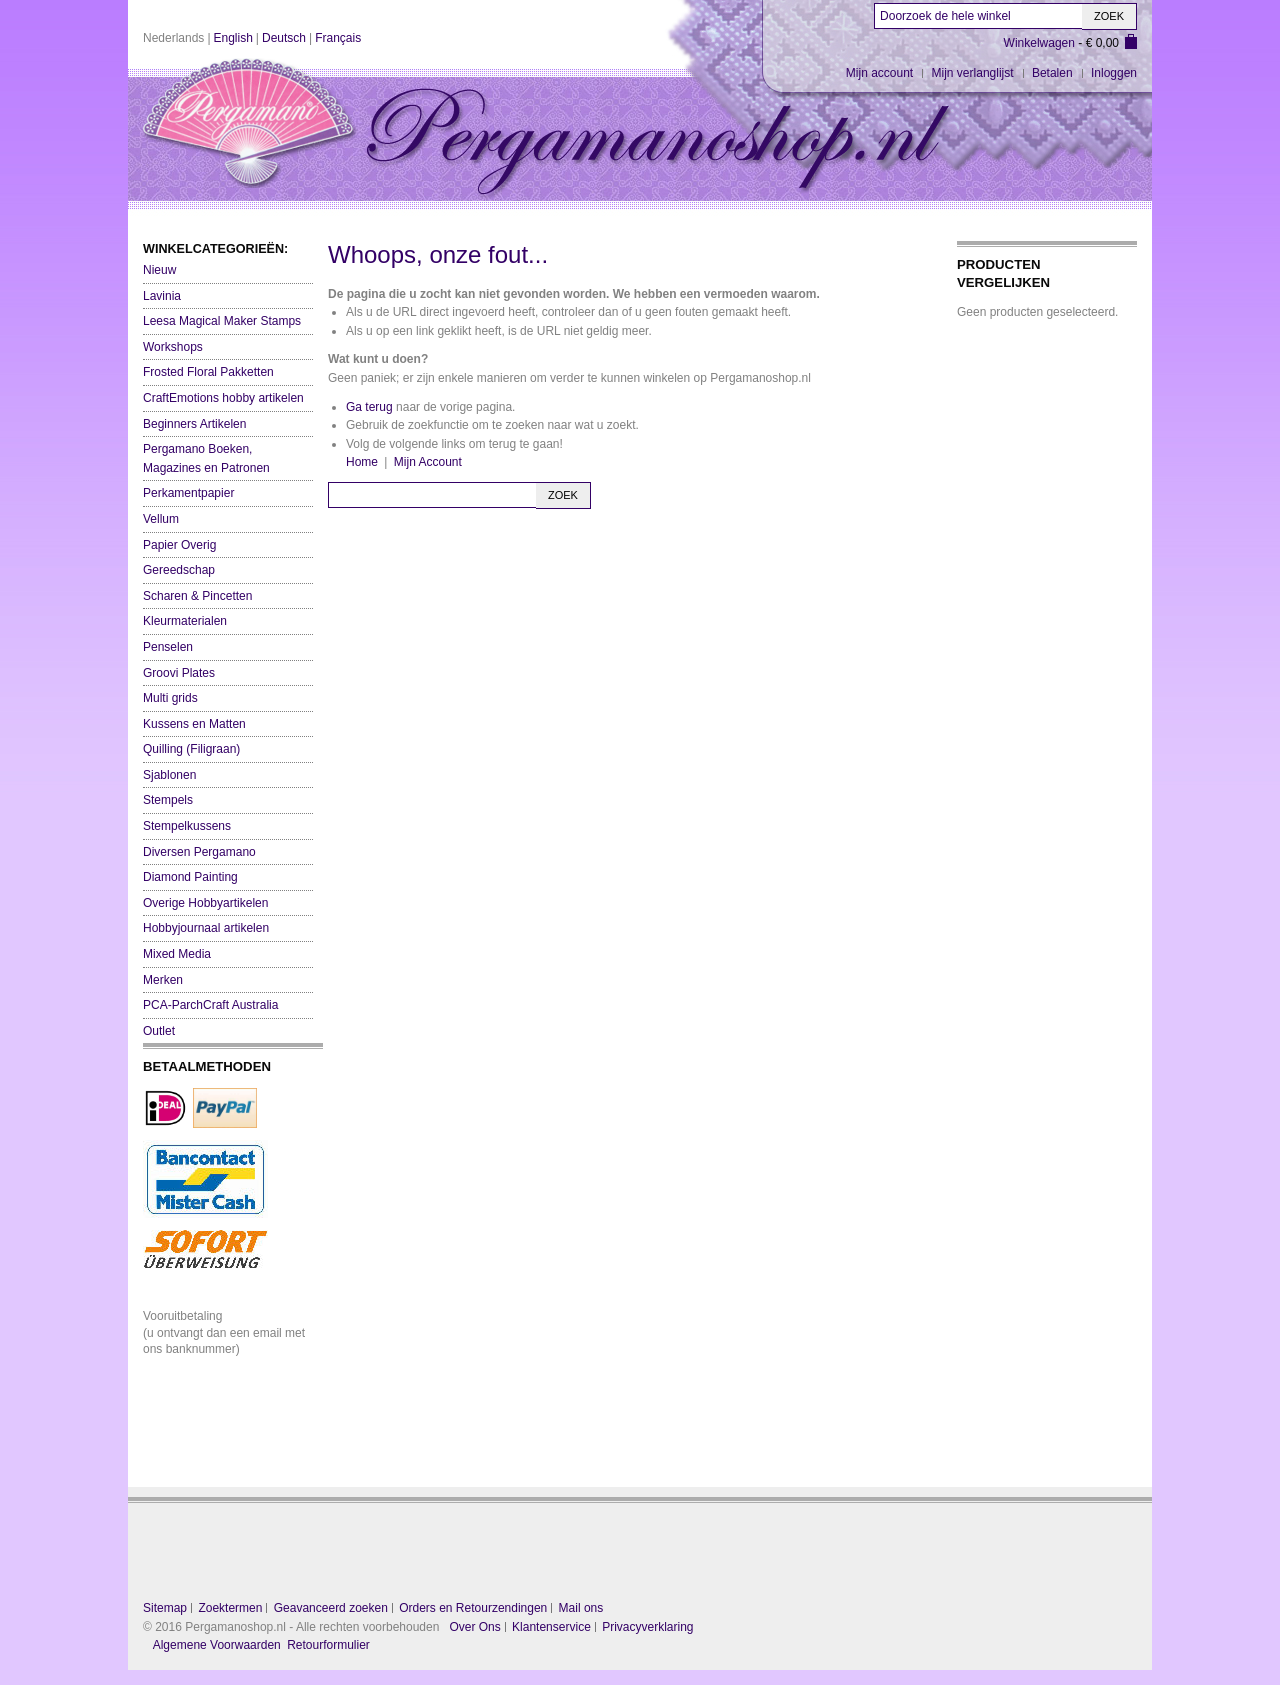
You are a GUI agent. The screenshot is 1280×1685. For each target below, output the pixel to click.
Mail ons (581, 1608)
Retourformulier (328, 1645)
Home (362, 462)
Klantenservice (551, 1627)
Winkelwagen (1039, 43)
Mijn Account (428, 462)
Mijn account (879, 73)
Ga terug (369, 407)
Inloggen (1114, 73)
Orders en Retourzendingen (473, 1608)
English (233, 38)
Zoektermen (230, 1608)
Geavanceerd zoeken (331, 1608)
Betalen (1052, 73)
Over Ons (474, 1627)
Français (338, 38)
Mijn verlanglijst (973, 73)
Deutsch (284, 38)
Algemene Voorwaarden (217, 1645)
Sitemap (165, 1608)
